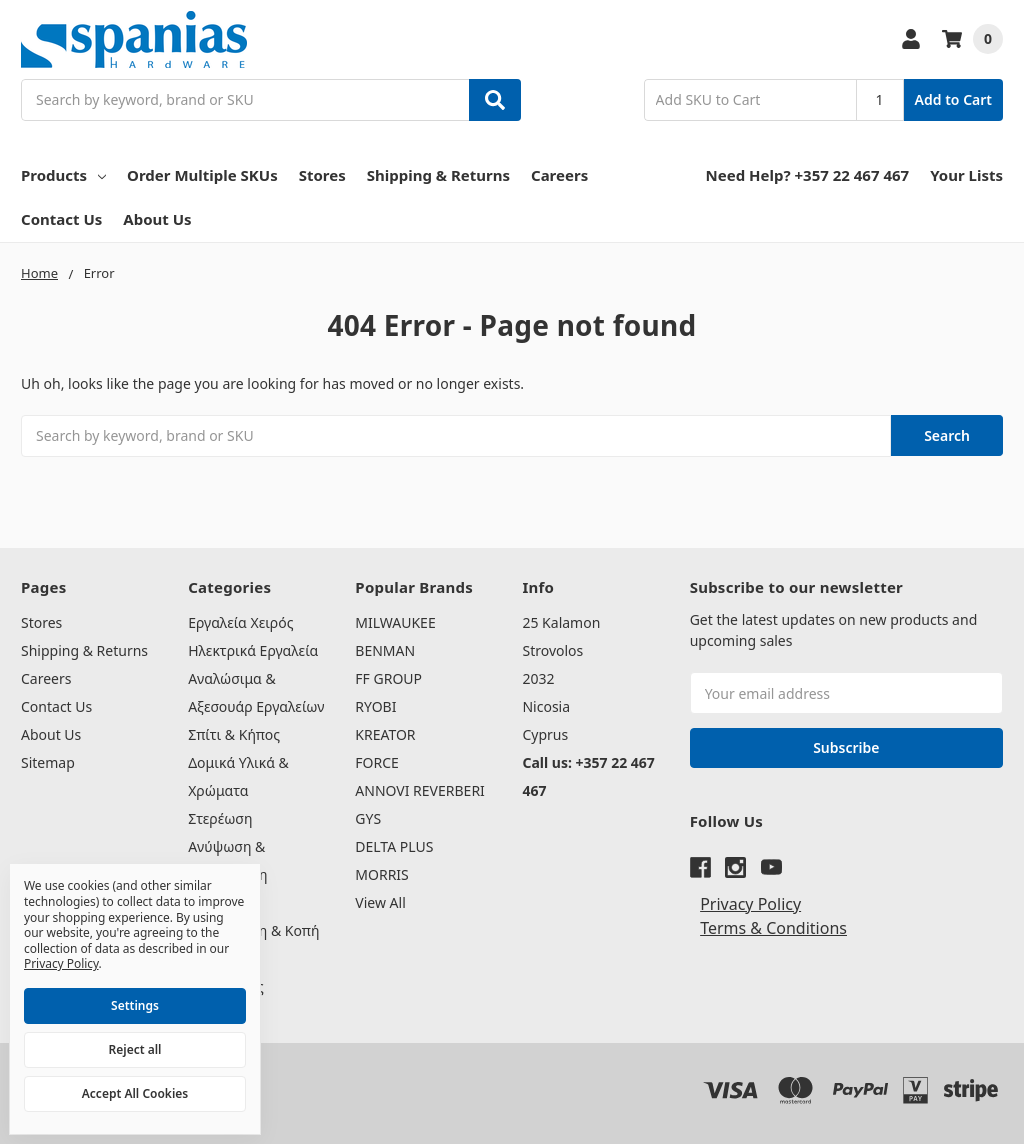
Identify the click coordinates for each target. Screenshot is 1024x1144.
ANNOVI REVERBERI (420, 790)
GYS (368, 818)
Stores (322, 175)
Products (63, 175)
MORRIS (381, 874)
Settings (135, 1005)
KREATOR (385, 734)
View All (380, 902)
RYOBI (375, 706)
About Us (157, 219)
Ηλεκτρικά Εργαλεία (253, 650)
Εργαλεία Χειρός (240, 622)
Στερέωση (220, 818)
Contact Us (61, 219)
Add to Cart (953, 99)
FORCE (377, 762)
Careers (559, 175)
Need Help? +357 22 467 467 (808, 175)
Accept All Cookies (135, 1093)
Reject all (135, 1049)
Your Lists (966, 175)
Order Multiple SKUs (202, 175)
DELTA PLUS (394, 846)
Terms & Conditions (773, 928)
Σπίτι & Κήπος (234, 734)
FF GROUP (388, 678)
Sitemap (48, 762)
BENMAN (385, 650)
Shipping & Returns (438, 175)
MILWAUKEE (395, 622)
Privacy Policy (750, 904)
